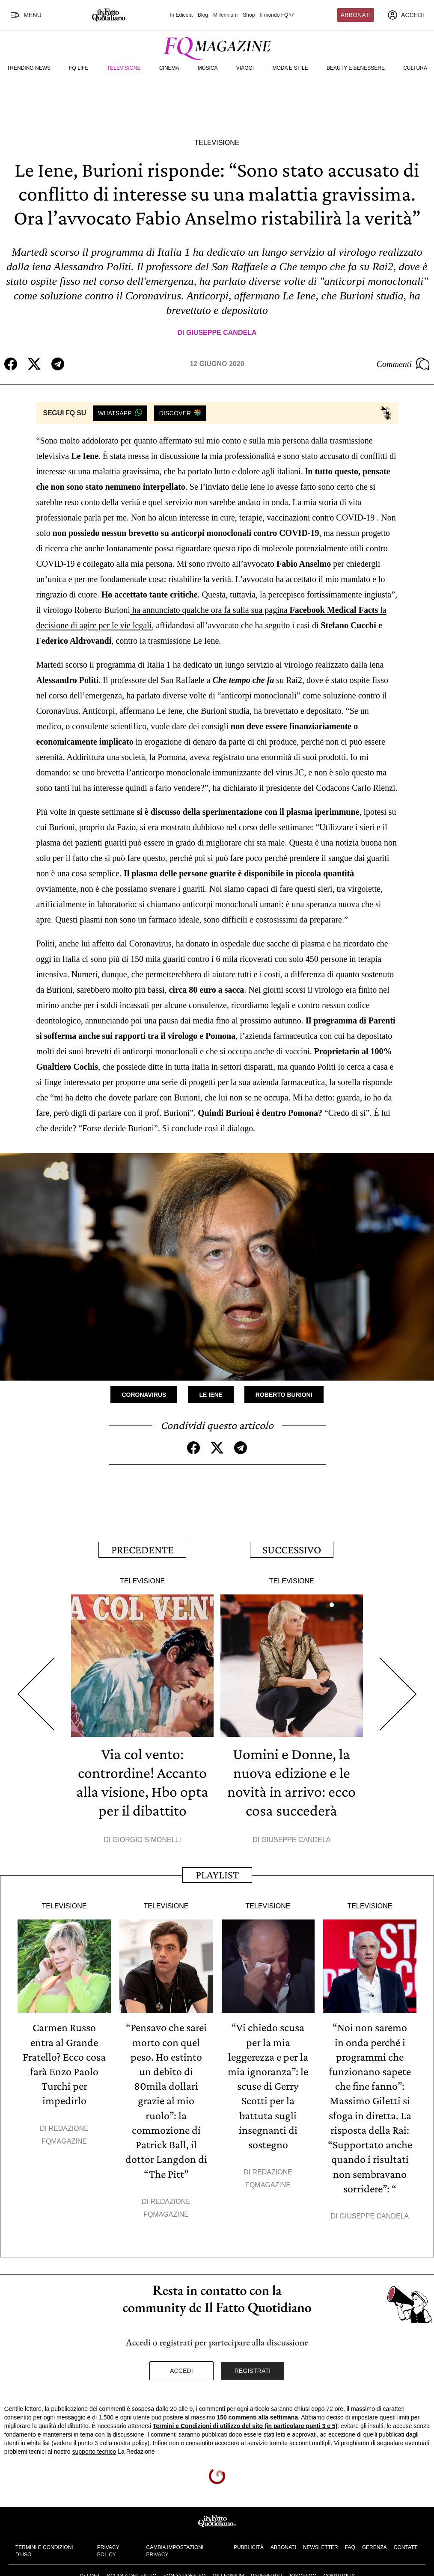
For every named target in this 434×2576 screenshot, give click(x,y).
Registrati (253, 2369)
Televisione (124, 68)
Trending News (29, 68)
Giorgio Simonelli (147, 1839)
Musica (208, 68)
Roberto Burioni (284, 1394)
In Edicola (181, 15)
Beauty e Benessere (356, 68)
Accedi (181, 2369)
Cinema (169, 68)
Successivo (291, 1549)
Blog (203, 15)
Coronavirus (144, 1394)
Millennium (225, 15)
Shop (249, 15)
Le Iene (210, 1394)
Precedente (142, 1549)
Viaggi (245, 68)
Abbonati (356, 15)
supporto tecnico (94, 2449)
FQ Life (78, 68)
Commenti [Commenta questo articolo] (403, 364)
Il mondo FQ (277, 15)
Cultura (415, 68)
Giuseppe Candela (221, 332)
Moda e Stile (290, 68)
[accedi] (405, 15)
